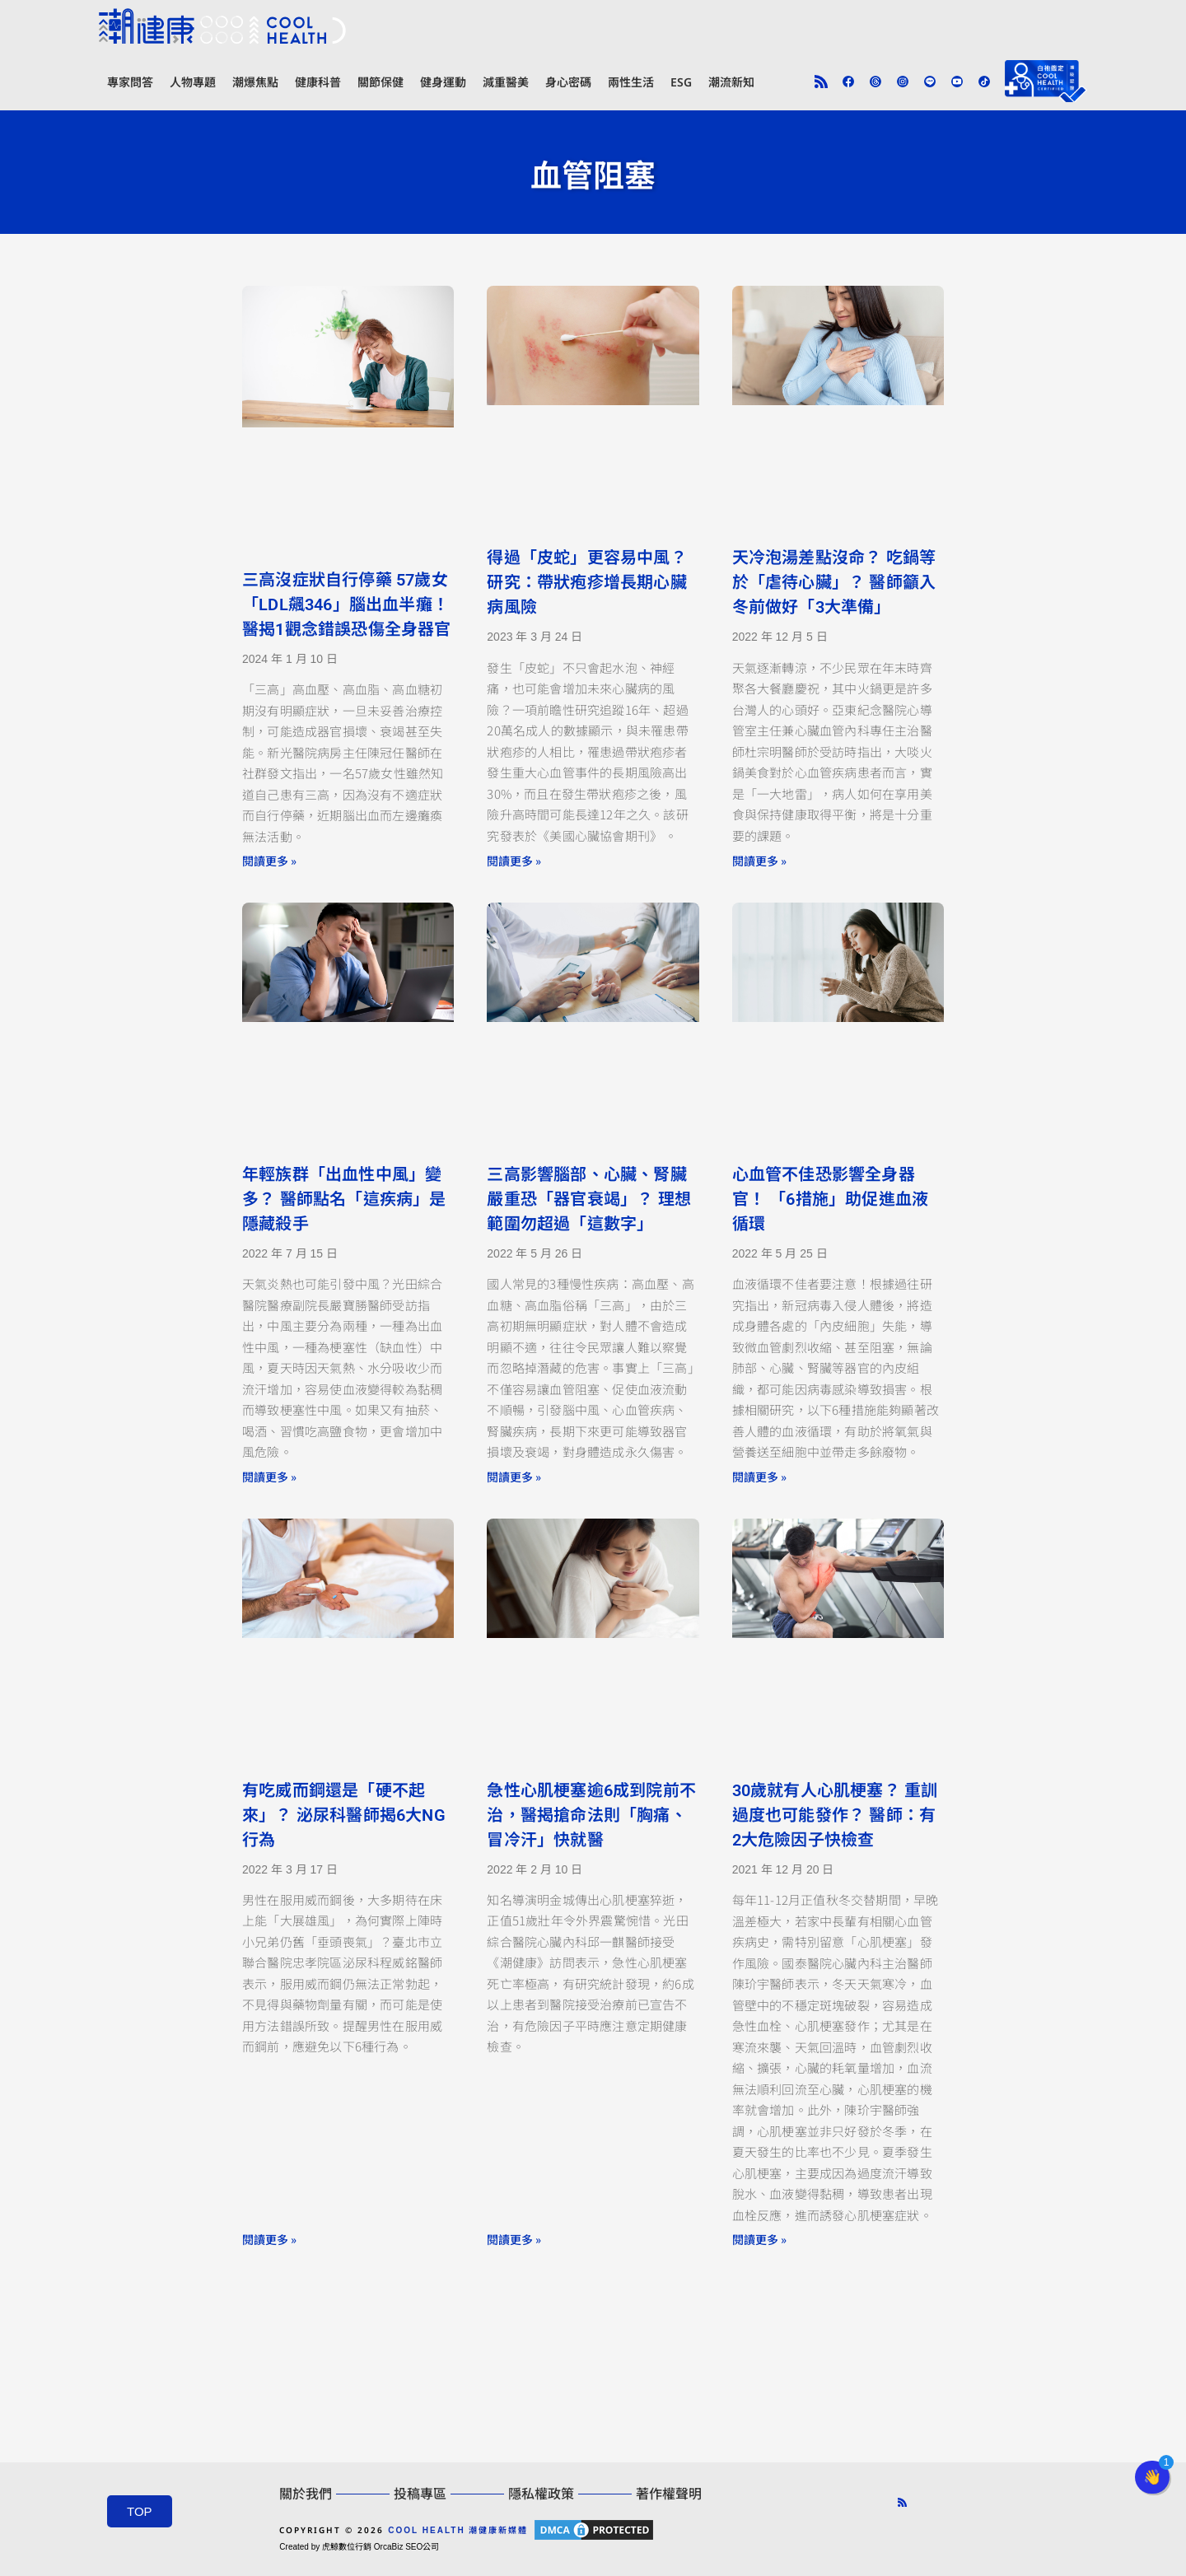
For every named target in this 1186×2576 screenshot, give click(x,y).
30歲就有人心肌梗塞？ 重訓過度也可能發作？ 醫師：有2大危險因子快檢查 (835, 1815)
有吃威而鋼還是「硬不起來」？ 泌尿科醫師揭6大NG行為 (344, 1815)
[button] (1152, 2477)
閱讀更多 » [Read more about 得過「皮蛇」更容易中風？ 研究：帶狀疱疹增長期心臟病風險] (514, 860)
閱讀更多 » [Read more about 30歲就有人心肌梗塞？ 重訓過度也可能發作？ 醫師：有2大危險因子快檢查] (759, 2239)
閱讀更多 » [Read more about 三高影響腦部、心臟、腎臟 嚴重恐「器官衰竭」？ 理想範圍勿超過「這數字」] (514, 1476)
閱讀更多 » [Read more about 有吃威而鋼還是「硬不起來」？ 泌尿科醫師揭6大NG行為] (269, 2239)
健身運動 (443, 82)
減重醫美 (506, 82)
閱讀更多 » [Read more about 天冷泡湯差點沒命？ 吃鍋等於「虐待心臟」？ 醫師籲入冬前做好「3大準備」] (759, 860)
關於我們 (305, 2494)
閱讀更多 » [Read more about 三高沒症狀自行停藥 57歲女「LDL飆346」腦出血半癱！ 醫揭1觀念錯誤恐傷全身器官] (269, 860)
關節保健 (380, 82)
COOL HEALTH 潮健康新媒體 (458, 2530)
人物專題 (193, 82)
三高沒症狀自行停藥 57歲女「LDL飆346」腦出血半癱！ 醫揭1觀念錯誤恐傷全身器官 (346, 604)
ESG (681, 82)
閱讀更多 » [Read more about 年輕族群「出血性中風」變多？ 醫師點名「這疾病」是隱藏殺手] (269, 1476)
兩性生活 (631, 82)
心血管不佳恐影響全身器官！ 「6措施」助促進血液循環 (830, 1199)
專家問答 (130, 82)
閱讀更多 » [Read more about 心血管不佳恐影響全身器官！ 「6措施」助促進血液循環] (759, 1476)
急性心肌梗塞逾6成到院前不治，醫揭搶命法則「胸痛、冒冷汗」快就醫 (591, 1815)
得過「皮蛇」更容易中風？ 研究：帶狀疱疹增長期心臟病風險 (586, 582)
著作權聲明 (669, 2494)
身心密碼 (568, 82)
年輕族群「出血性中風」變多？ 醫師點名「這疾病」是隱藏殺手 (344, 1199)
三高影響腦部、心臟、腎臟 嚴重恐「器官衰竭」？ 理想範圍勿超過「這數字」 (589, 1199)
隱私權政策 (541, 2494)
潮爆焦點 (255, 82)
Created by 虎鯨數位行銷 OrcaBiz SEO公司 (359, 2546)
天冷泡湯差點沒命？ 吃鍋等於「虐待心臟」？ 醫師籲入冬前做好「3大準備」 (834, 582)
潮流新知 (731, 82)
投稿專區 (420, 2494)
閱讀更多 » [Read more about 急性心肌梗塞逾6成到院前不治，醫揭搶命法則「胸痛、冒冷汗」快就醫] (514, 2239)
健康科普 (318, 82)
